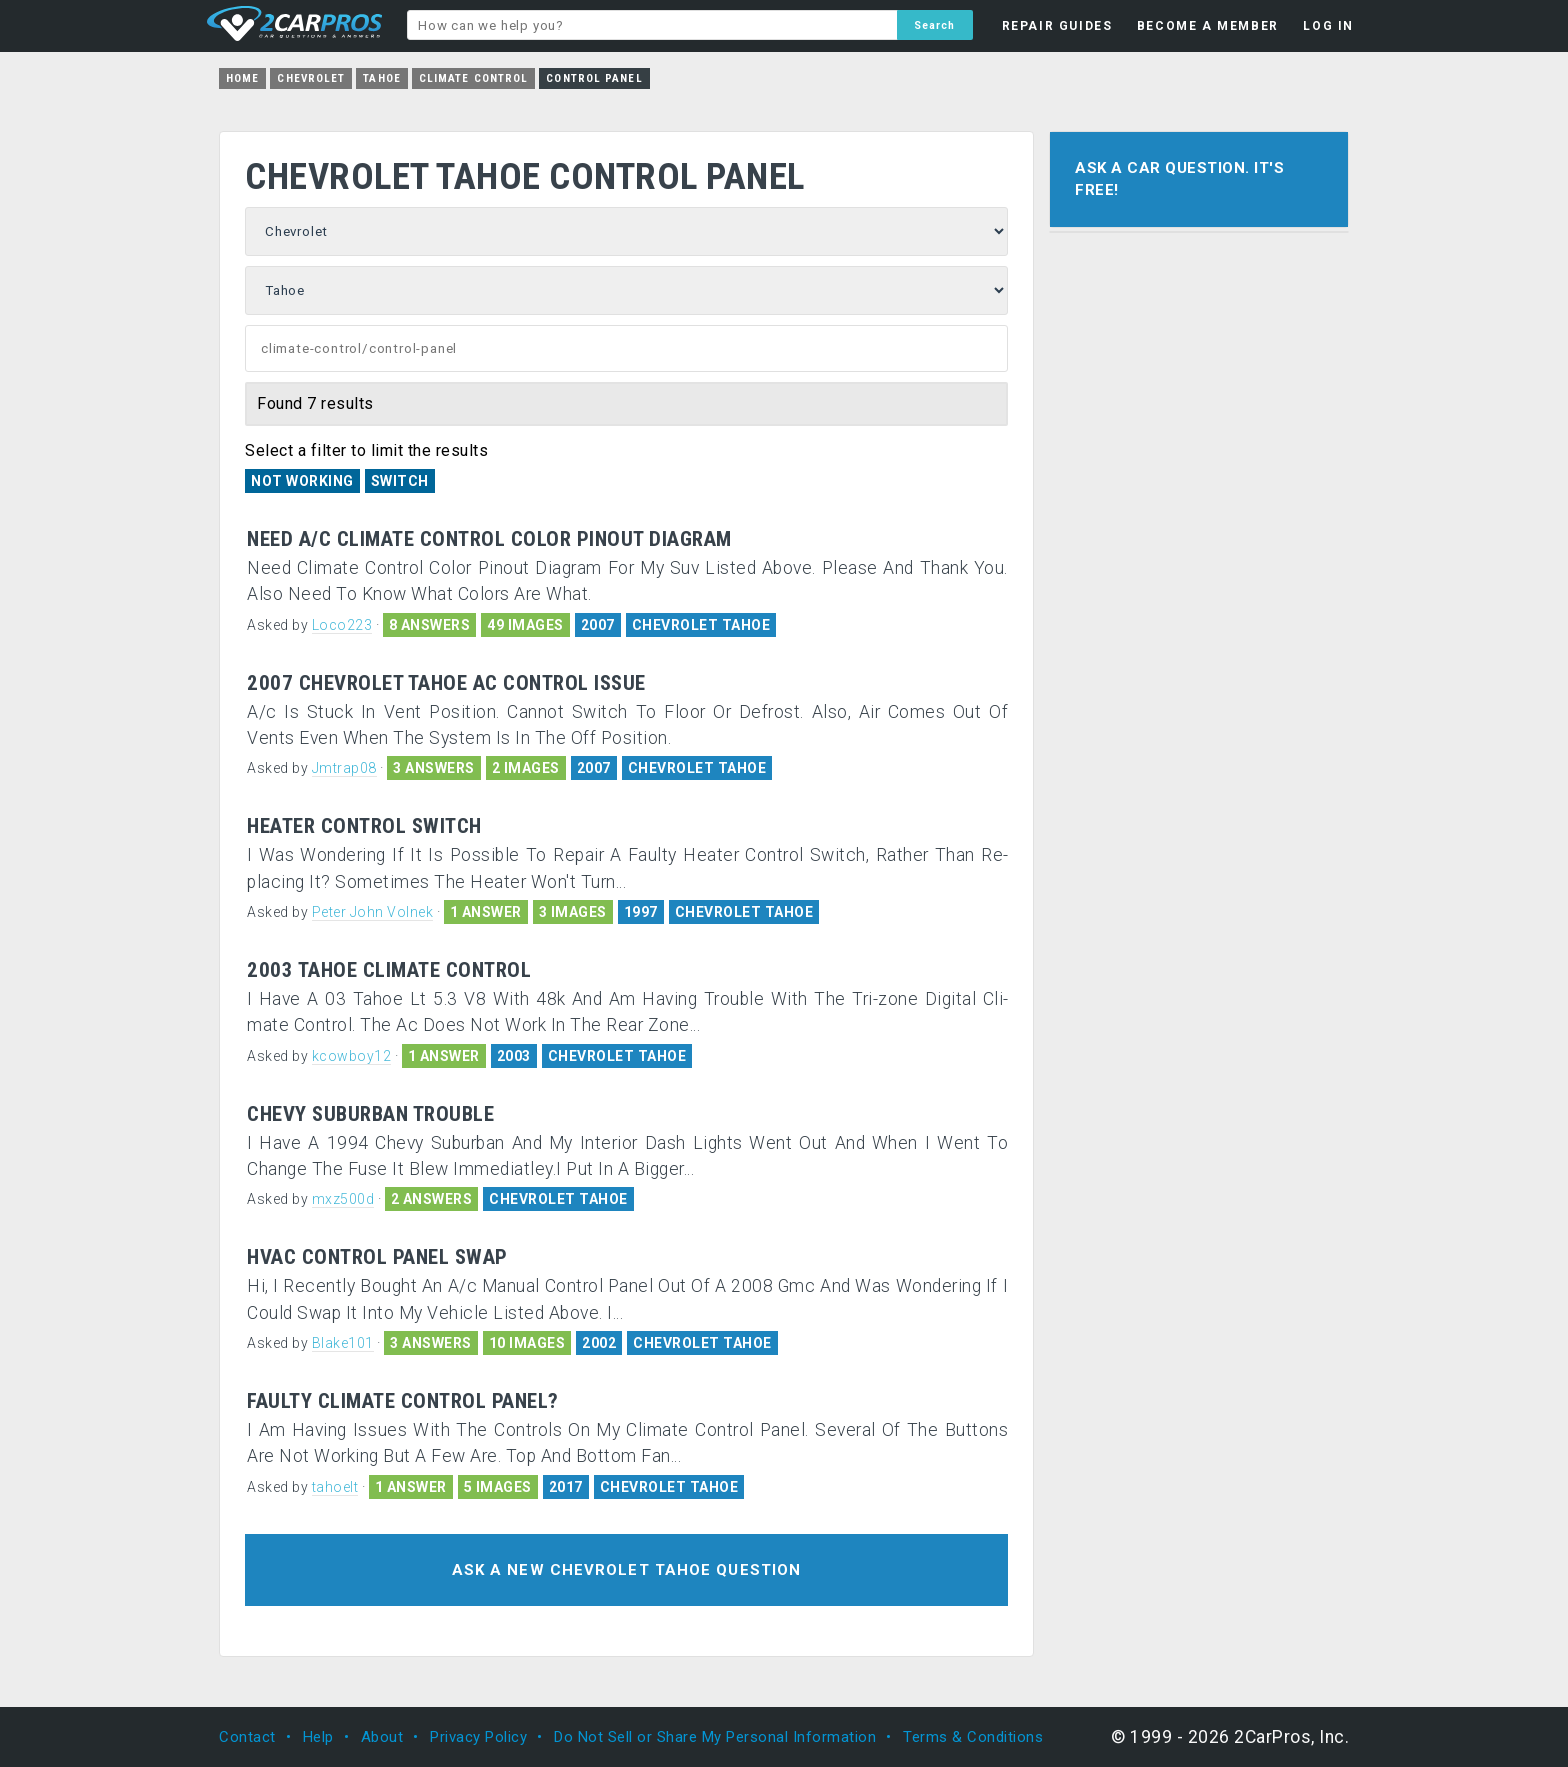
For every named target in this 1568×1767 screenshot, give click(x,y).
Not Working (302, 481)
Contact (247, 1737)
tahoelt (335, 1487)
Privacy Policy (478, 1737)
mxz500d (343, 1199)
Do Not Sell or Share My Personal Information (715, 1737)
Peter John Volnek (373, 912)
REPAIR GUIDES (1057, 26)
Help (318, 1737)
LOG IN (1328, 26)
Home (242, 78)
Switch (400, 481)
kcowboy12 (352, 1056)
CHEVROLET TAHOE (701, 625)
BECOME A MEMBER (1208, 26)
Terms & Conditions (973, 1737)
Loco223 (342, 625)
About (382, 1737)
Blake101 (343, 1343)
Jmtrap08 (344, 768)
